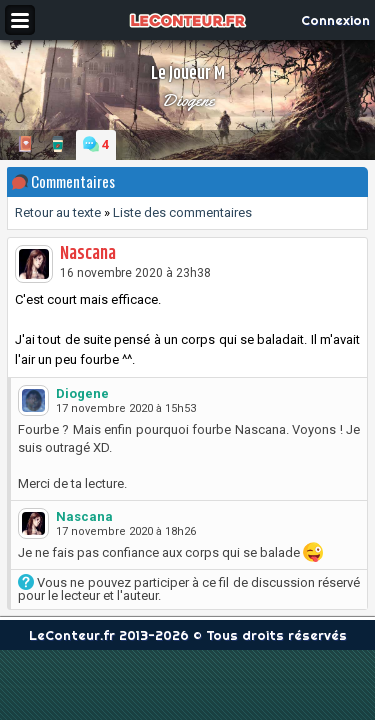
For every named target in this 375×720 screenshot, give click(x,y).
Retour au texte (58, 212)
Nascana (88, 254)
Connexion (335, 20)
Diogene (187, 100)
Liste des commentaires (182, 212)
